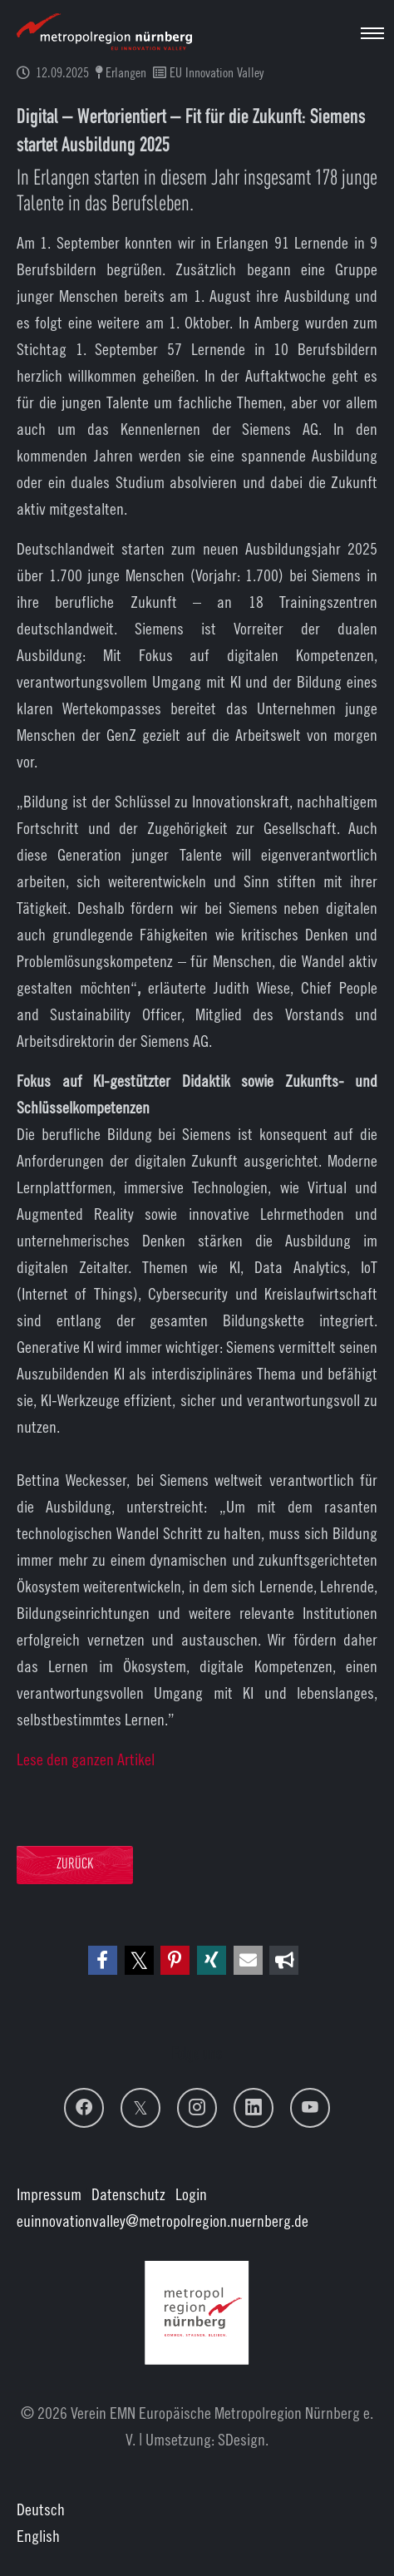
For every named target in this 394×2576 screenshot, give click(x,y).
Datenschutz (128, 2193)
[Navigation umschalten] (372, 33)
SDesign (241, 2439)
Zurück (75, 1865)
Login (191, 2193)
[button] (102, 1960)
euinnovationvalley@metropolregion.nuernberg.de (162, 2220)
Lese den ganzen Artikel (86, 1759)
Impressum (49, 2193)
